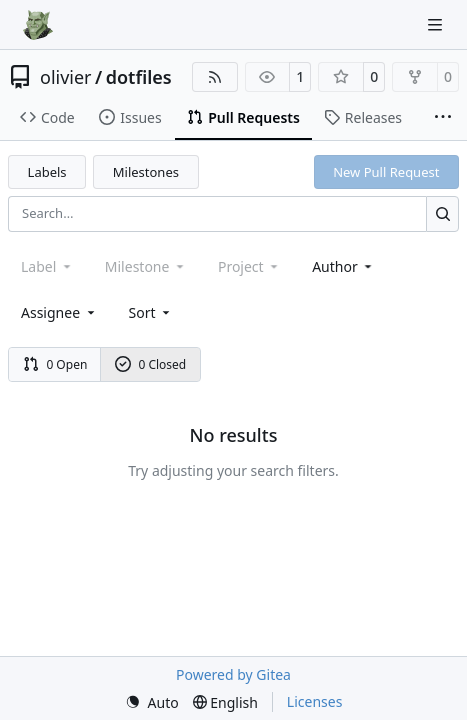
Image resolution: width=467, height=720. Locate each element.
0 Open (55, 364)
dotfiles (139, 77)
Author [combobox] (343, 266)
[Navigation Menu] (437, 24)
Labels (47, 172)
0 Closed (151, 364)
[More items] (443, 118)
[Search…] (442, 213)
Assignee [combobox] (59, 312)
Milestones (146, 172)
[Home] (38, 25)
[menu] (151, 312)
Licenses (315, 701)
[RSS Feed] (215, 77)
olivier (66, 77)
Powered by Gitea (233, 674)
